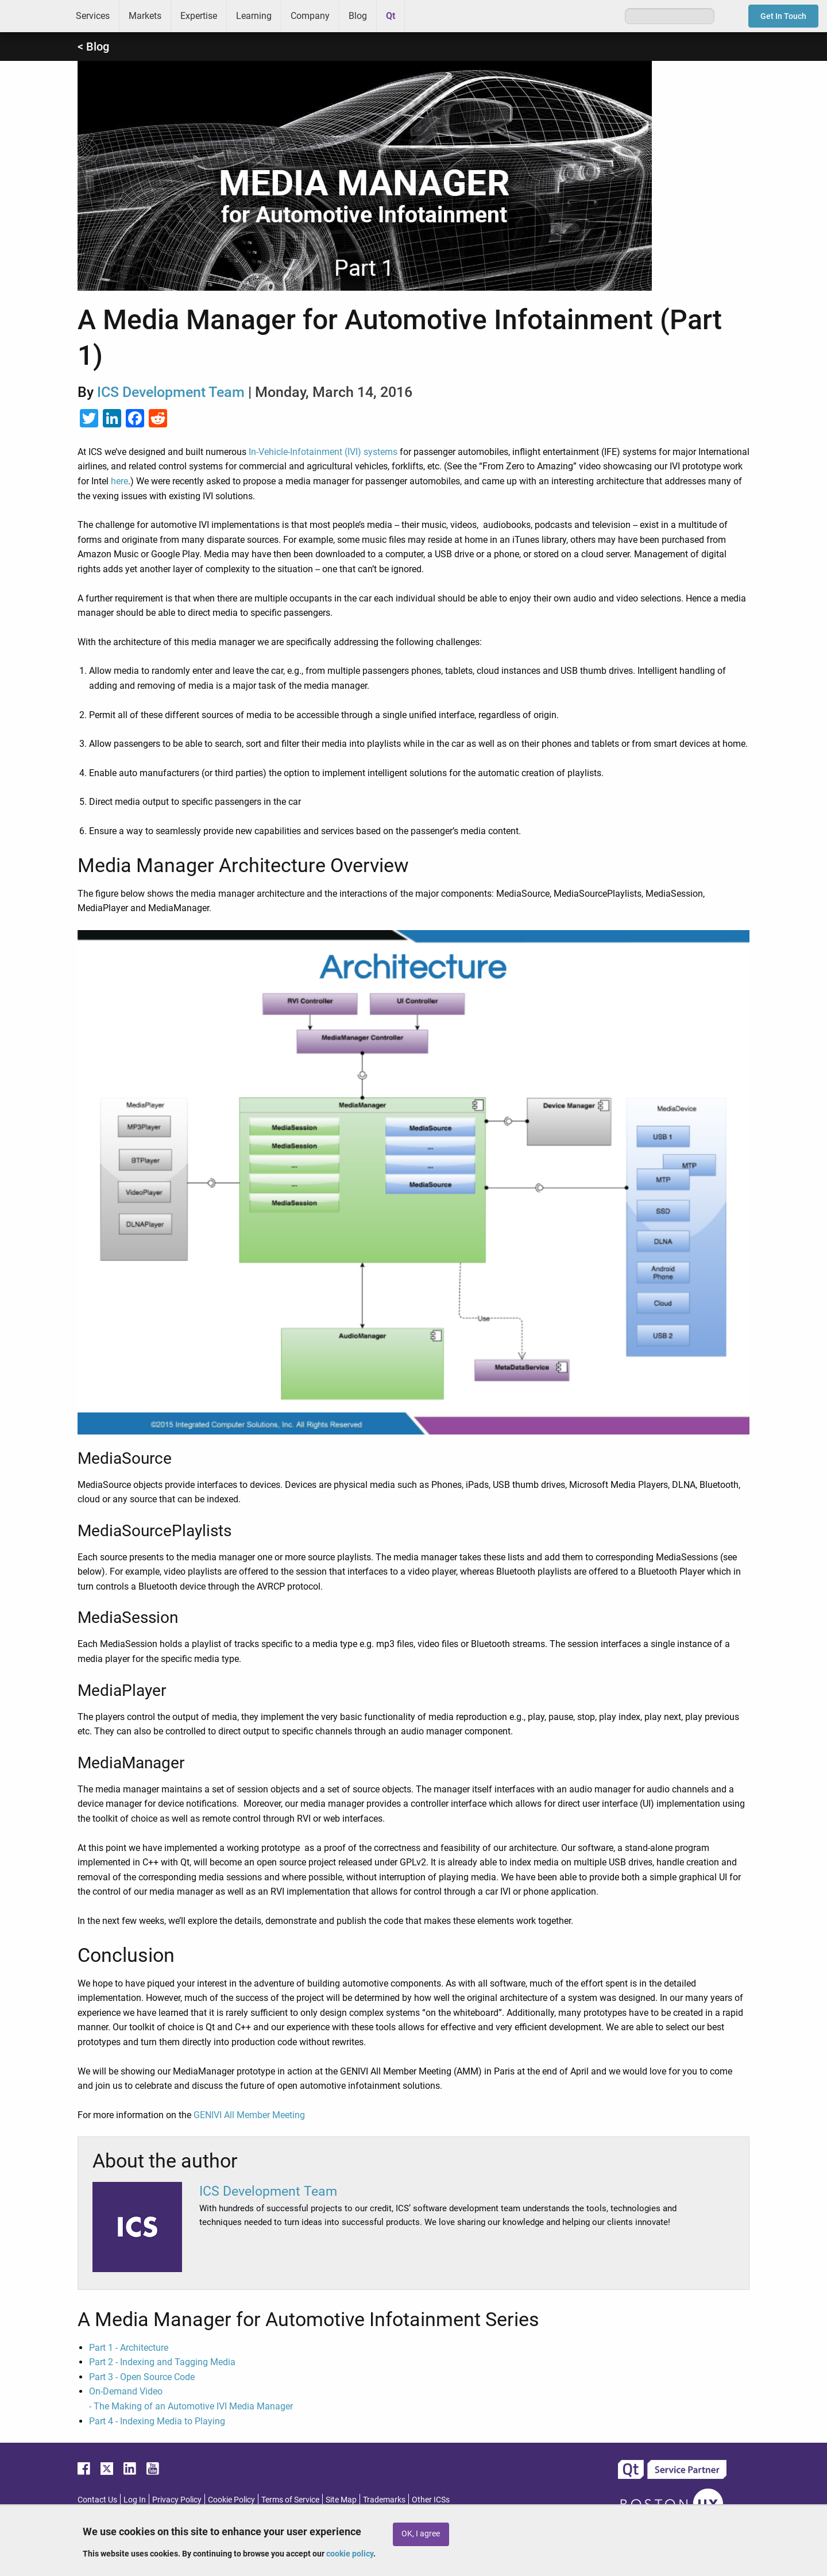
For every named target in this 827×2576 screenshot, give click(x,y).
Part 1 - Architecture (128, 2347)
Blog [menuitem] (358, 15)
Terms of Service (290, 2499)
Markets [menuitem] (145, 15)
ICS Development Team (171, 392)
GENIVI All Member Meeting (249, 2115)
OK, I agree (420, 2534)
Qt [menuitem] (390, 15)
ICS (33, 16)
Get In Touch (783, 16)
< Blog (93, 46)
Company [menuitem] (310, 15)
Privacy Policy (177, 2499)
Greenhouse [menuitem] (421, 15)
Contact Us (97, 2499)
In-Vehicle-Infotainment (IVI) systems (323, 451)
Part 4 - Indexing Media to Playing (157, 2421)
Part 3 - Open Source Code (142, 2376)
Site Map (341, 2499)
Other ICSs (431, 2499)
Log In (134, 2499)
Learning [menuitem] (254, 15)
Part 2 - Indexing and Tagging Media (162, 2362)
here (119, 481)
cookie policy (349, 2553)
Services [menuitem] (93, 15)
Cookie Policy (231, 2499)
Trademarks (384, 2499)
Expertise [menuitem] (198, 15)
